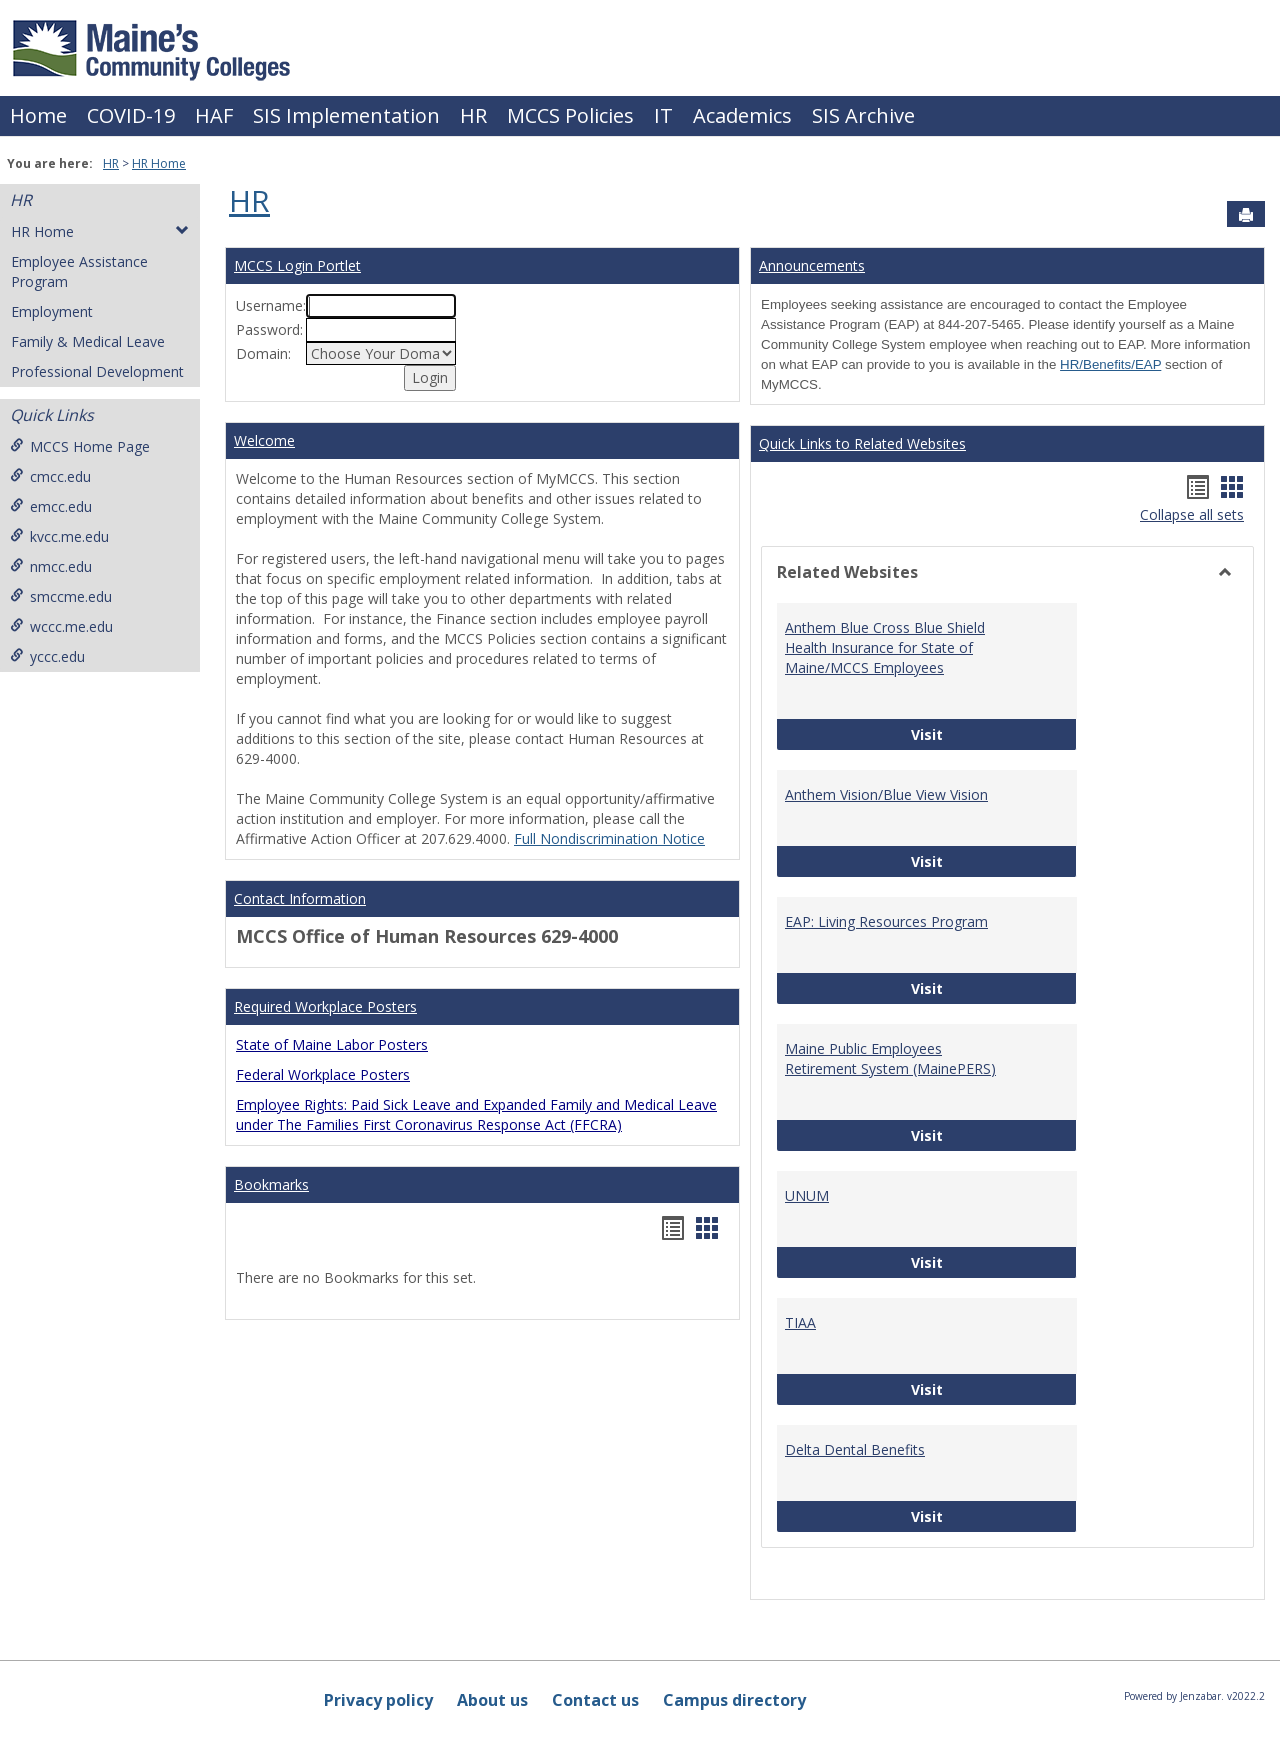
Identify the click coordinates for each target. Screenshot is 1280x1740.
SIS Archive (863, 115)
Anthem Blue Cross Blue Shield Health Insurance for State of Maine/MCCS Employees (885, 647)
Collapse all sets (1192, 514)
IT (663, 115)
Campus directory (734, 1700)
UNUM (807, 1195)
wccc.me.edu (61, 626)
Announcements (812, 265)
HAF (214, 115)
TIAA (800, 1322)
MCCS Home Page (80, 446)
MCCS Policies (570, 115)
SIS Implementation (346, 115)
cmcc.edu (50, 476)
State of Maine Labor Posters (332, 1044)
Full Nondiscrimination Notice (609, 838)
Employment (52, 311)
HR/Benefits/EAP (1110, 364)
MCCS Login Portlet (297, 265)
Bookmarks (271, 1184)
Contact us (595, 1700)
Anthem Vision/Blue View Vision (886, 794)
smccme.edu (61, 596)
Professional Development (97, 371)
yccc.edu (47, 656)
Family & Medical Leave (88, 341)
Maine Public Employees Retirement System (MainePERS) (890, 1058)
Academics (742, 115)
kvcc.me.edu (59, 536)
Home (38, 115)
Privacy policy (378, 1700)
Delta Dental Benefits (855, 1449)
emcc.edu (51, 506)
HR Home (159, 163)
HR (473, 115)
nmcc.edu (51, 566)
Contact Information (300, 898)
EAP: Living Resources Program (886, 921)
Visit (994, 733)
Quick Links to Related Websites (862, 443)
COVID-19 (131, 115)
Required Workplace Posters (325, 1006)
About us (492, 1700)
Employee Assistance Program (79, 271)
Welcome (264, 440)
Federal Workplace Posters (323, 1074)
